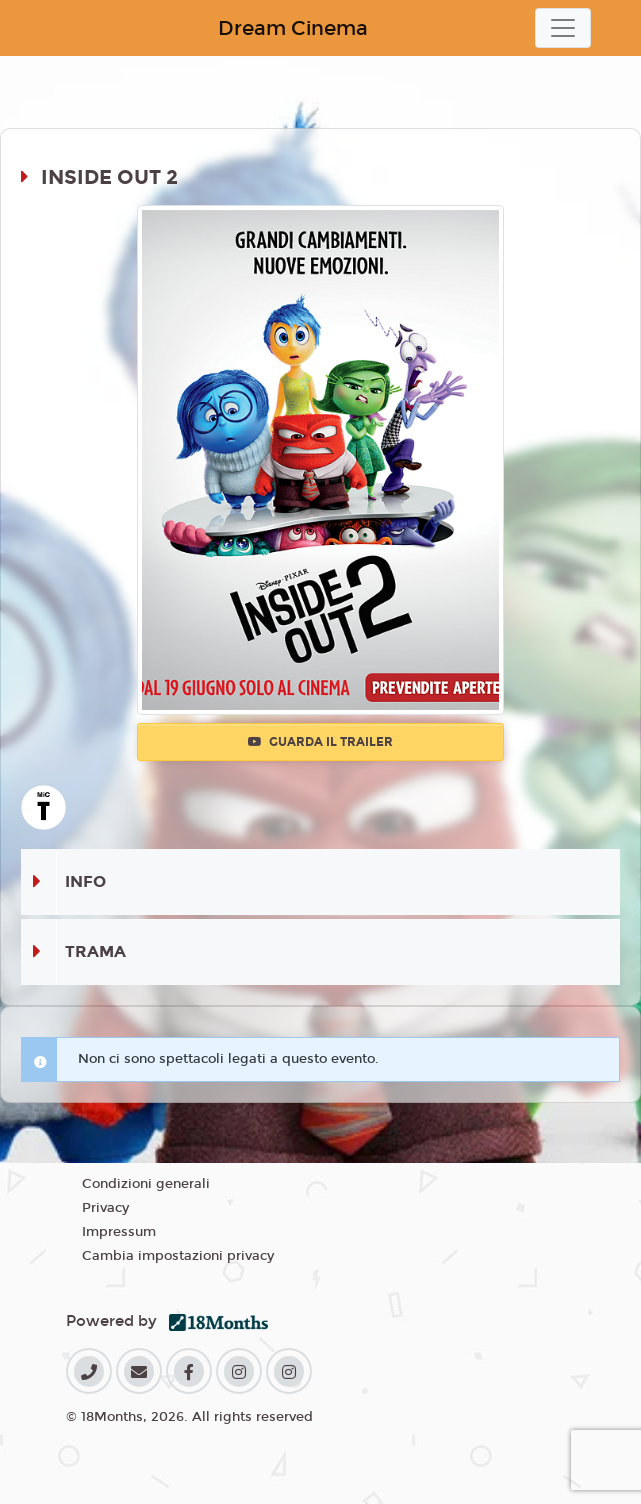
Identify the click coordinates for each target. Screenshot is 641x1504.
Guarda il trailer (320, 742)
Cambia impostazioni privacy (178, 1256)
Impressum (119, 1232)
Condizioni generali (146, 1184)
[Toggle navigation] (563, 28)
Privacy (105, 1208)
